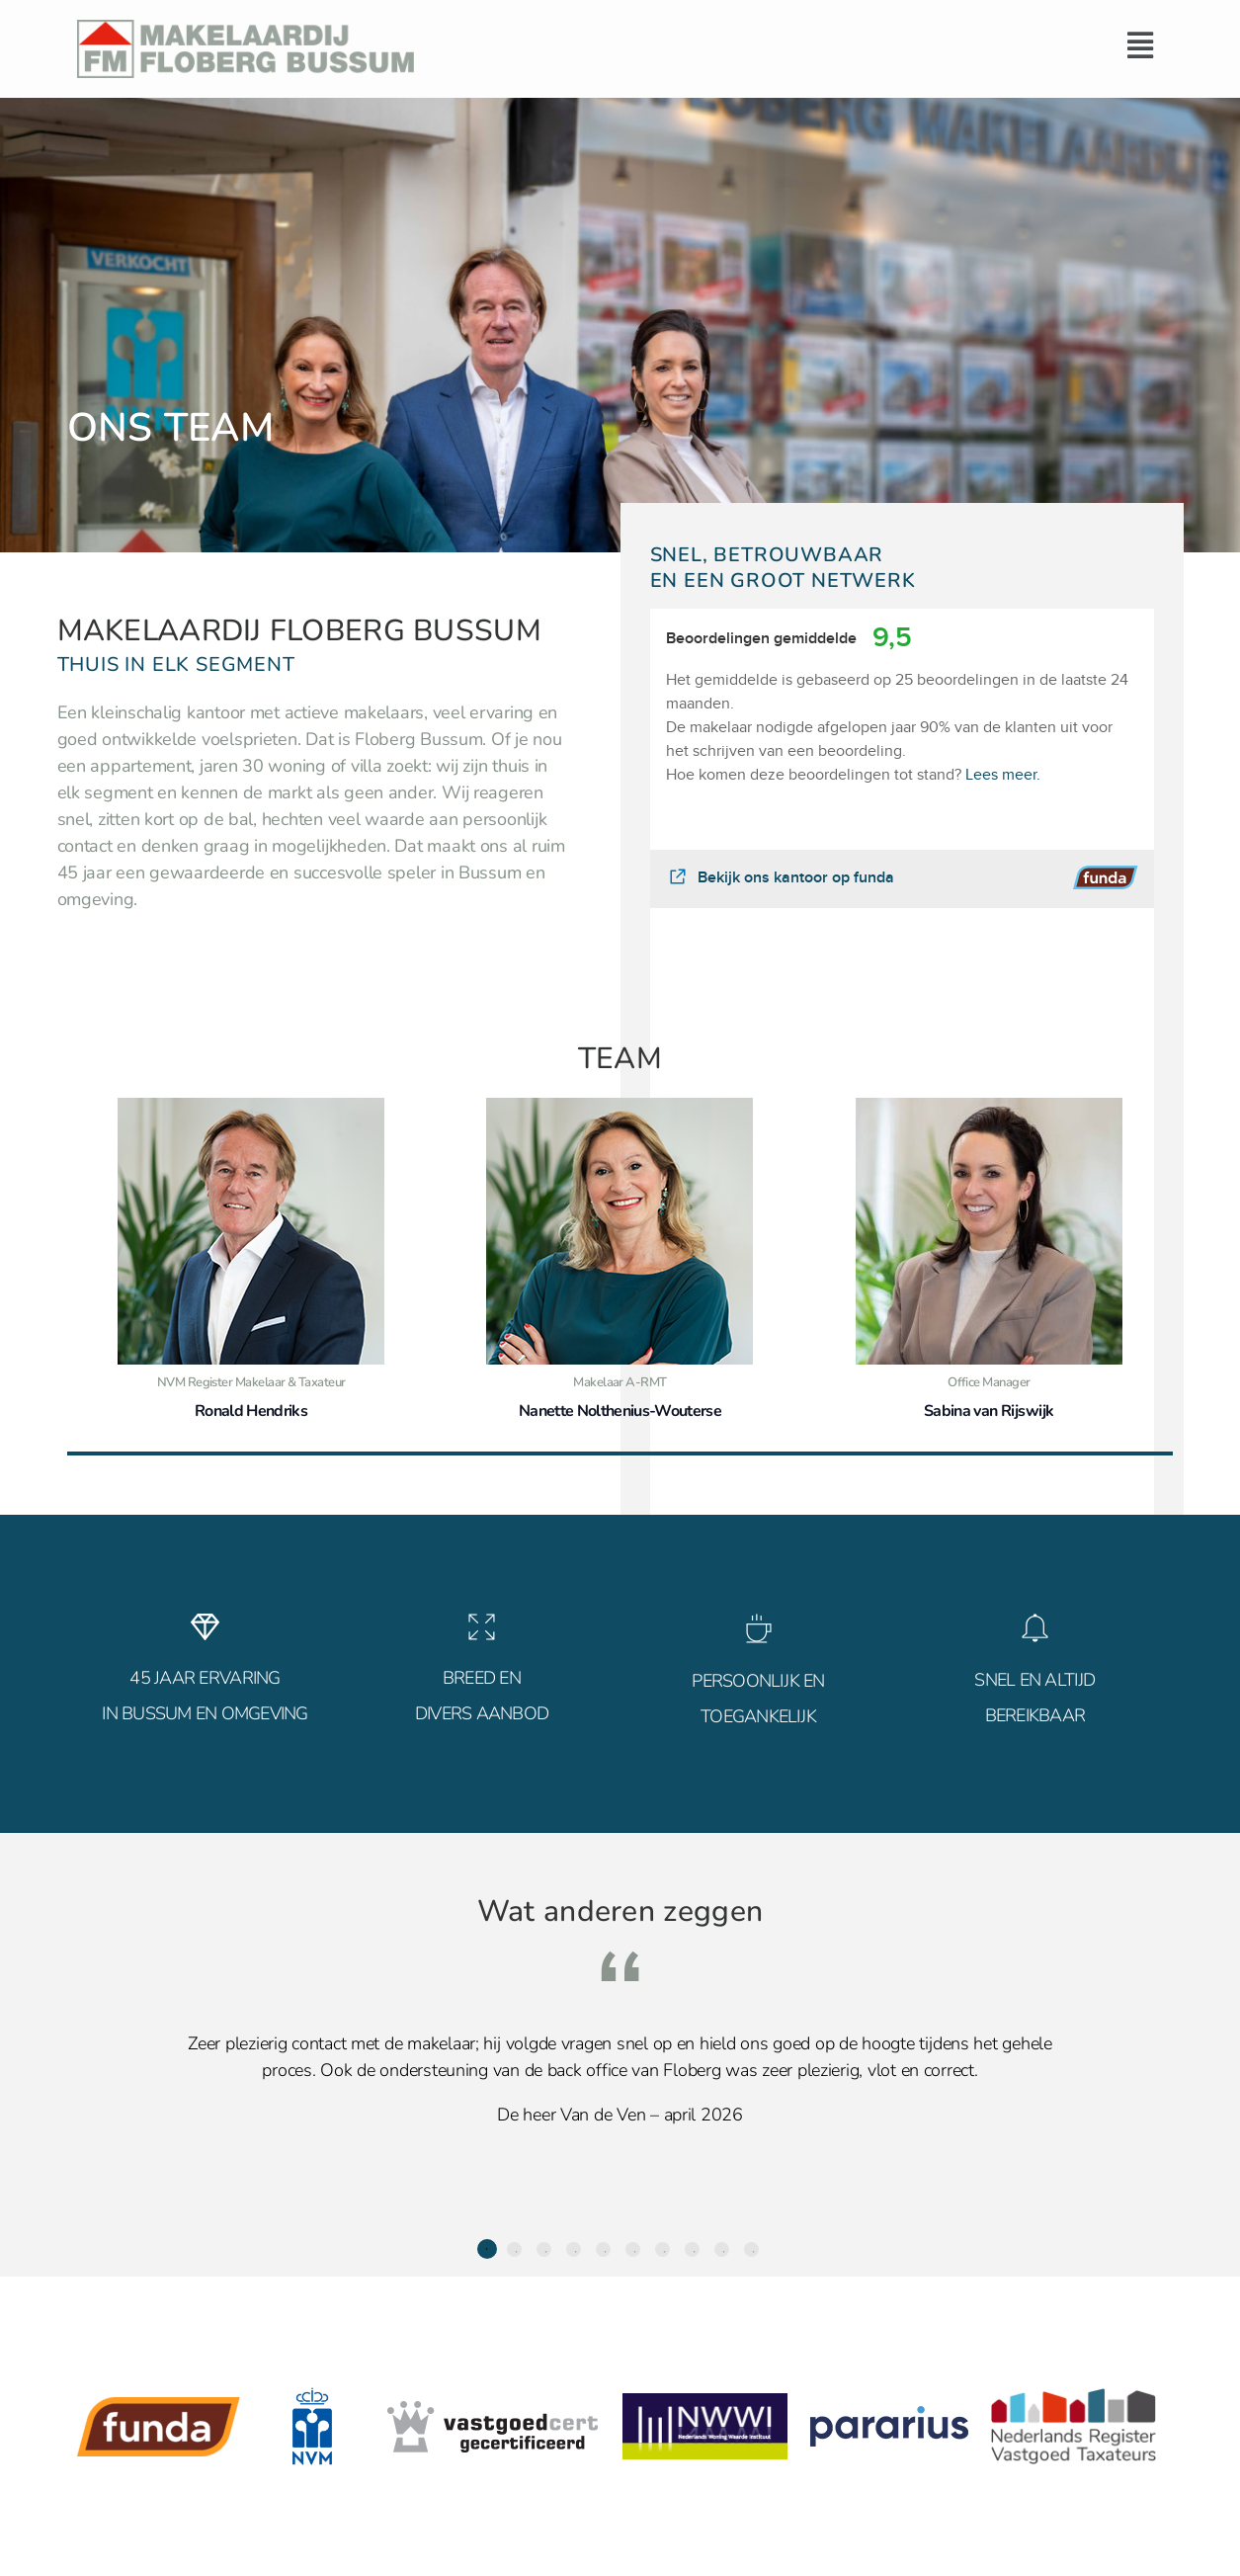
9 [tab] (721, 2249)
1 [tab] (487, 2249)
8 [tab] (692, 2249)
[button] (798, 45)
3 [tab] (544, 2249)
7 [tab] (662, 2249)
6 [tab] (632, 2249)
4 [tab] (573, 2249)
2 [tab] (514, 2249)
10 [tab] (751, 2249)
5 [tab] (603, 2249)
